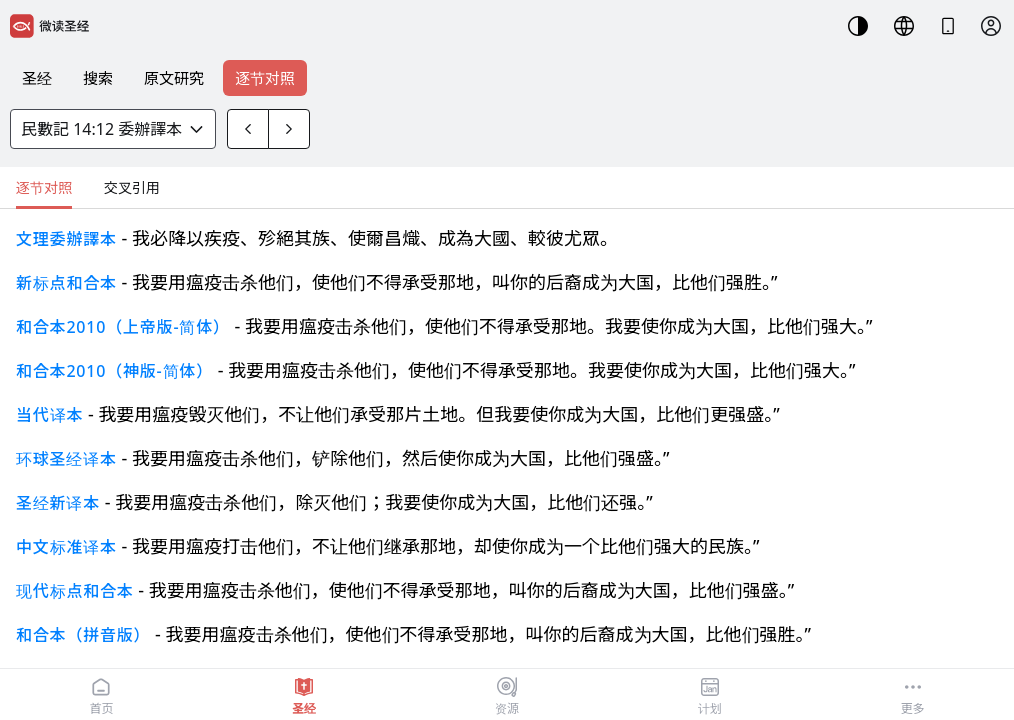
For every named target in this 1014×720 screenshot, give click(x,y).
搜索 (98, 78)
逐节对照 (265, 78)
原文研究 (174, 78)
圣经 (37, 78)
